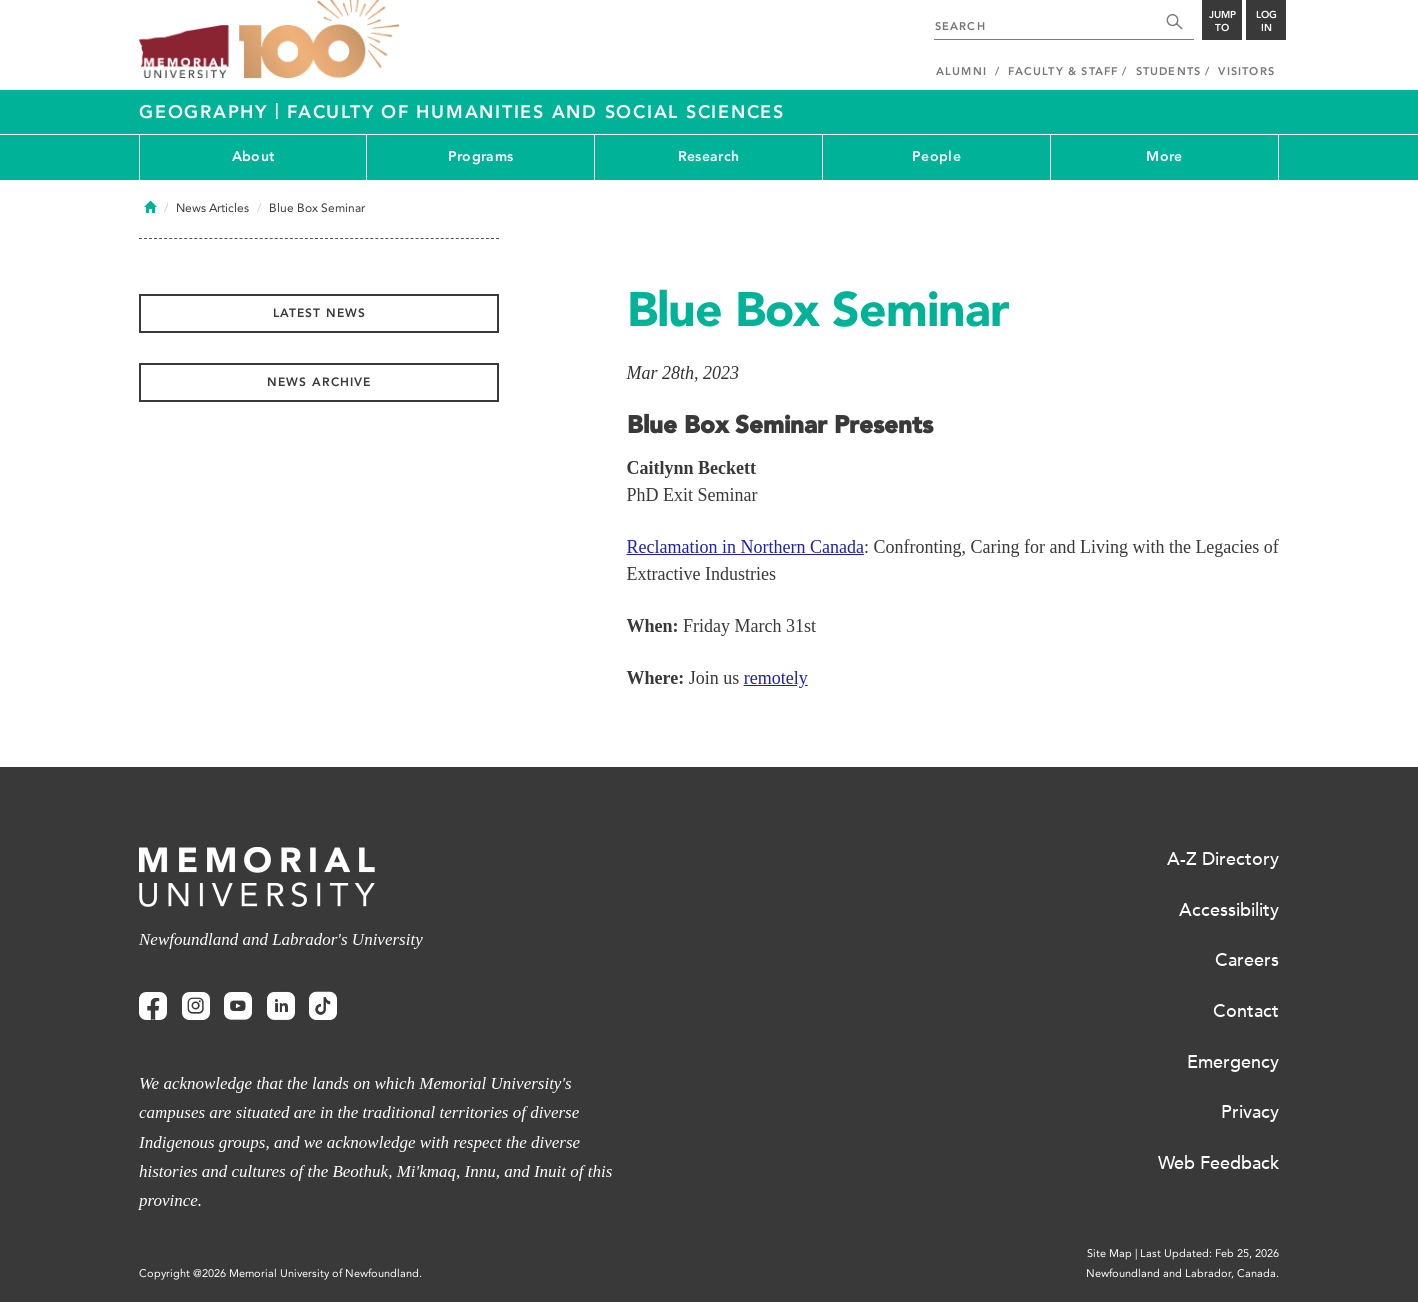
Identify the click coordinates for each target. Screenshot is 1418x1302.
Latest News (319, 313)
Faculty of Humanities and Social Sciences (536, 112)
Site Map (1109, 1253)
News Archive (319, 382)
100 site (319, 40)
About (253, 156)
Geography (207, 112)
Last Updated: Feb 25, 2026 (1209, 1253)
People (936, 156)
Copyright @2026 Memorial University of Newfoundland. (280, 1273)
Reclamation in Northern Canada (745, 547)
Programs (480, 156)
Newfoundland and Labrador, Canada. (1182, 1273)
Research (708, 156)
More (1164, 156)
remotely (776, 678)
